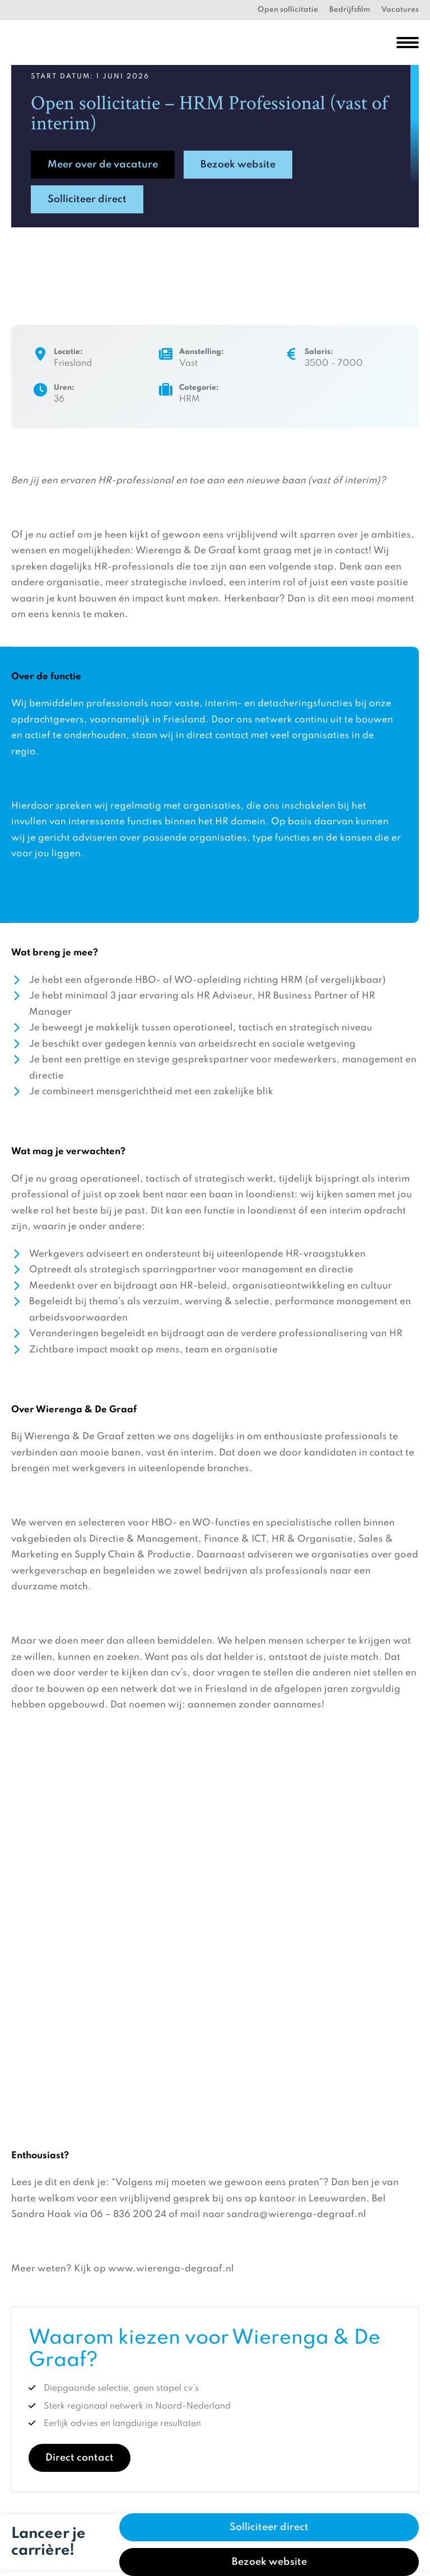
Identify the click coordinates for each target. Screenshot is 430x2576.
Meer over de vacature (103, 165)
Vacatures (400, 9)
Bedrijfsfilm (349, 9)
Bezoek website (237, 165)
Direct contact (79, 2458)
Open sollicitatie (288, 9)
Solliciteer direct (87, 199)
